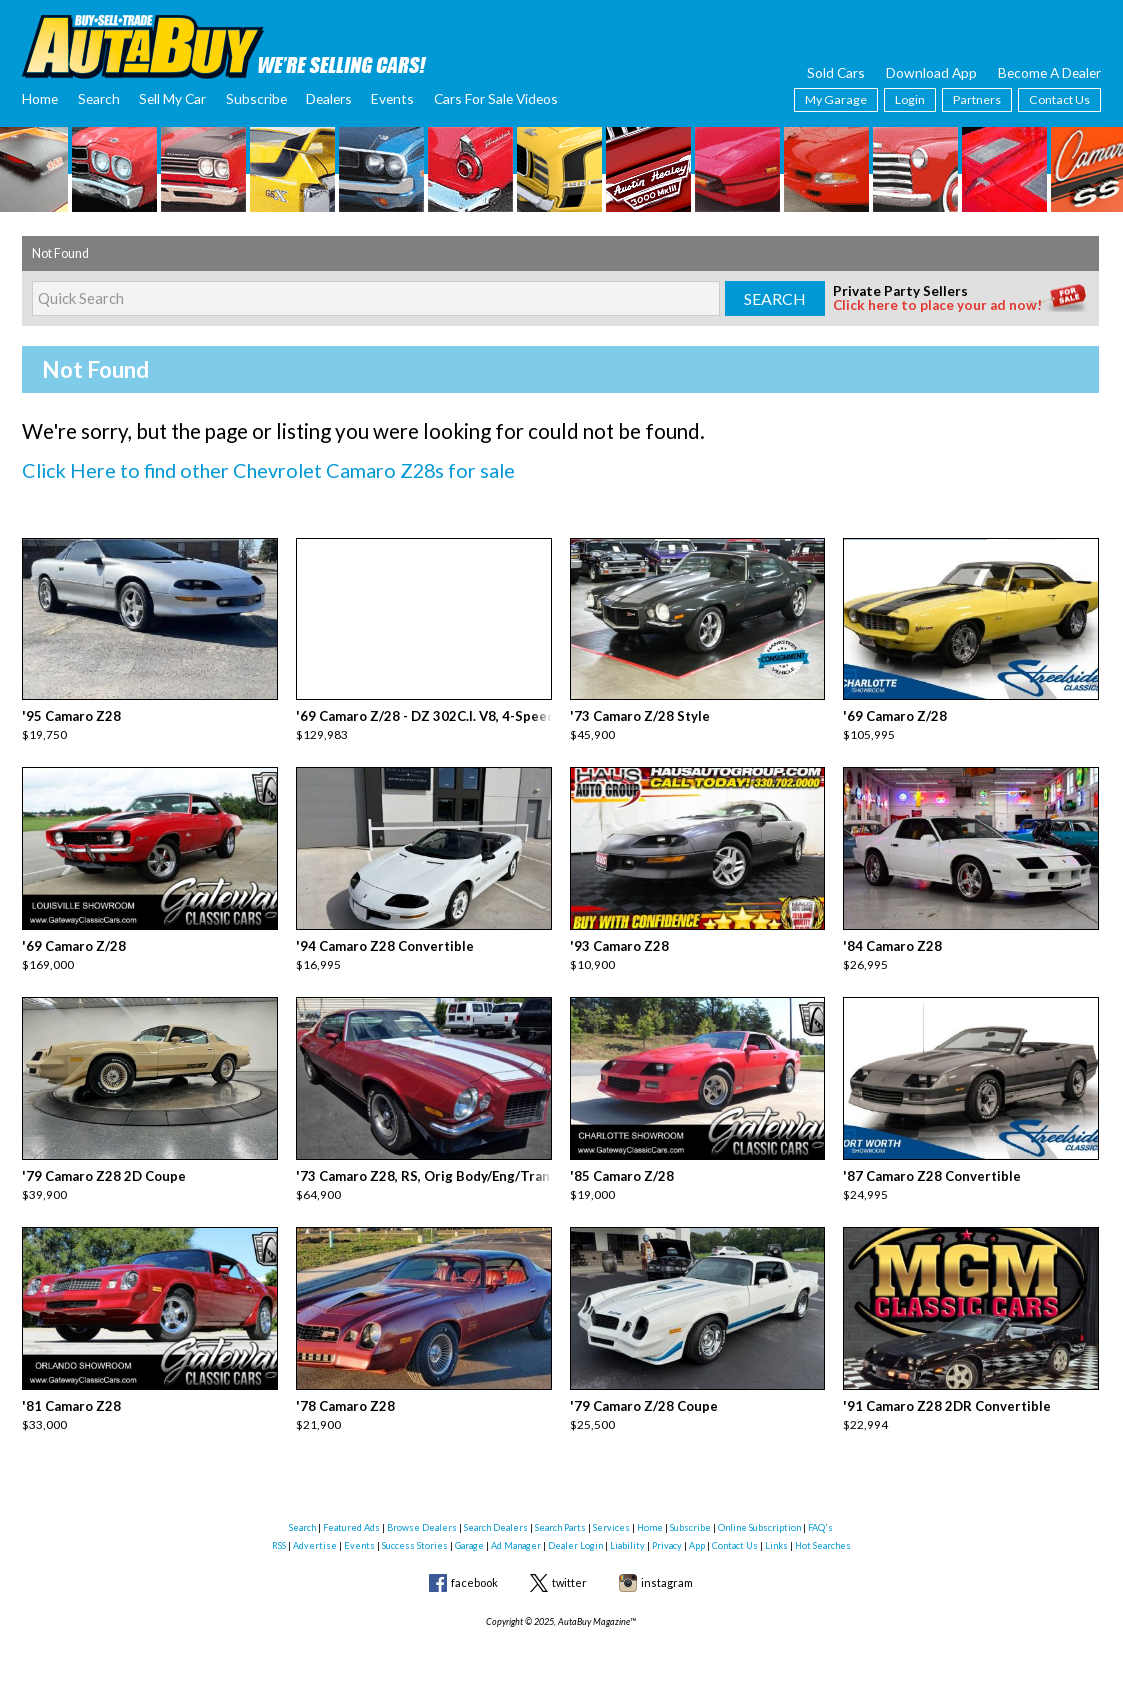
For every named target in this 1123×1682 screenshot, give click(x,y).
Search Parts (560, 1514)
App (697, 1531)
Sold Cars (836, 72)
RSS (279, 1531)
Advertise (315, 1531)
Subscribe (256, 98)
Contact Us (1059, 99)
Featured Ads (351, 1514)
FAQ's (820, 1514)
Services (611, 1514)
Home (40, 98)
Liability (627, 1531)
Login (910, 99)
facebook (474, 1569)
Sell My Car (172, 98)
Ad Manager (516, 1531)
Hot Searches (823, 1531)
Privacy (667, 1531)
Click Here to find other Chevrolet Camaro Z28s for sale (255, 469)
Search (99, 98)
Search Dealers (496, 1514)
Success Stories (415, 1531)
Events (392, 98)
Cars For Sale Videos (496, 98)
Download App (931, 72)
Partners (977, 99)
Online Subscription (759, 1514)
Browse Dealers (422, 1514)
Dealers (329, 98)
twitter (569, 1569)
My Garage (836, 99)
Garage (469, 1531)
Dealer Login (575, 1531)
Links (776, 1531)
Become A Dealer (1049, 72)
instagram (667, 1569)
